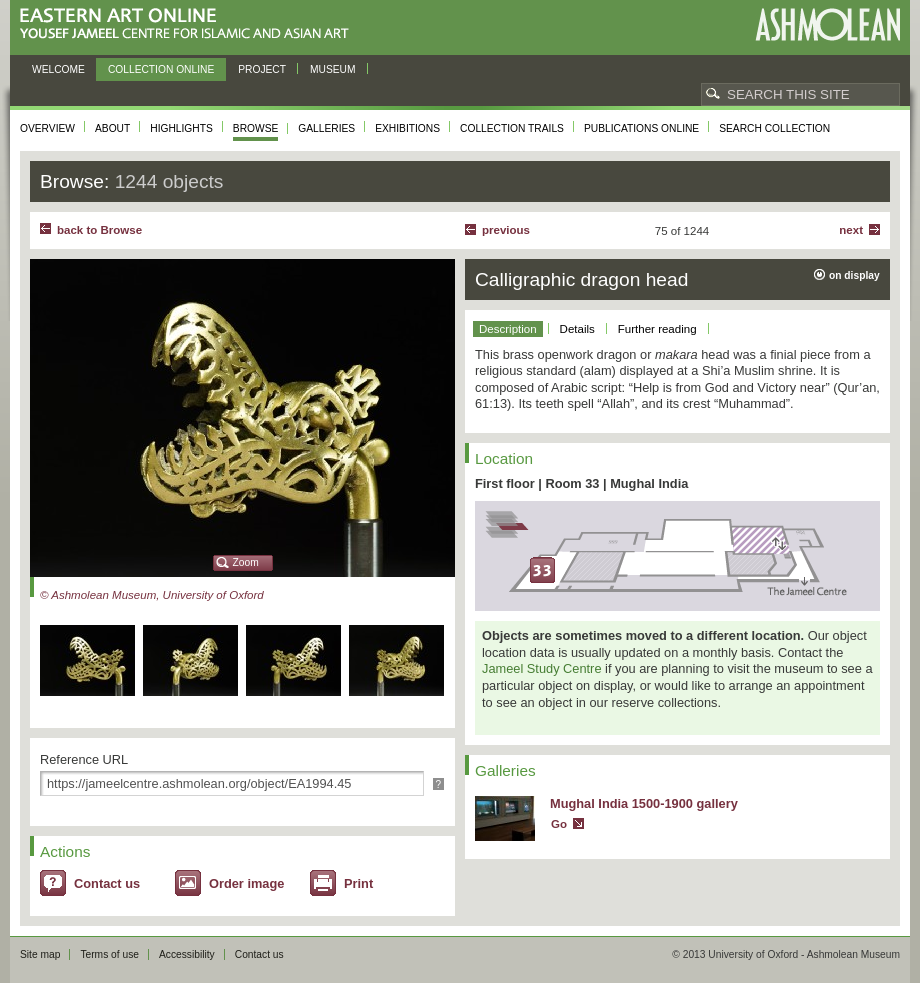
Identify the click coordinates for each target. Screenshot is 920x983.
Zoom (246, 562)
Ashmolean (827, 24)
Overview (47, 128)
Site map (40, 954)
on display (854, 275)
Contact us (107, 883)
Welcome (58, 69)
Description (508, 329)
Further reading (657, 329)
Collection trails (512, 128)
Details (577, 329)
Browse (256, 128)
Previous (506, 230)
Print (358, 883)
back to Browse (99, 230)
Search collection (774, 128)
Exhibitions (407, 128)
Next (851, 230)
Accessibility (187, 954)
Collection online (161, 69)
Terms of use (109, 954)
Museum (333, 69)
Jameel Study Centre (542, 668)
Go (559, 824)
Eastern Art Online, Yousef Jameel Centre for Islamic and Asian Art (189, 24)
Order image (246, 883)
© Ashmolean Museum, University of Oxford (152, 595)
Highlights (181, 128)
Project (262, 69)
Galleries (326, 128)
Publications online (641, 128)
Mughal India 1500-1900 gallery (644, 803)
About (112, 128)
